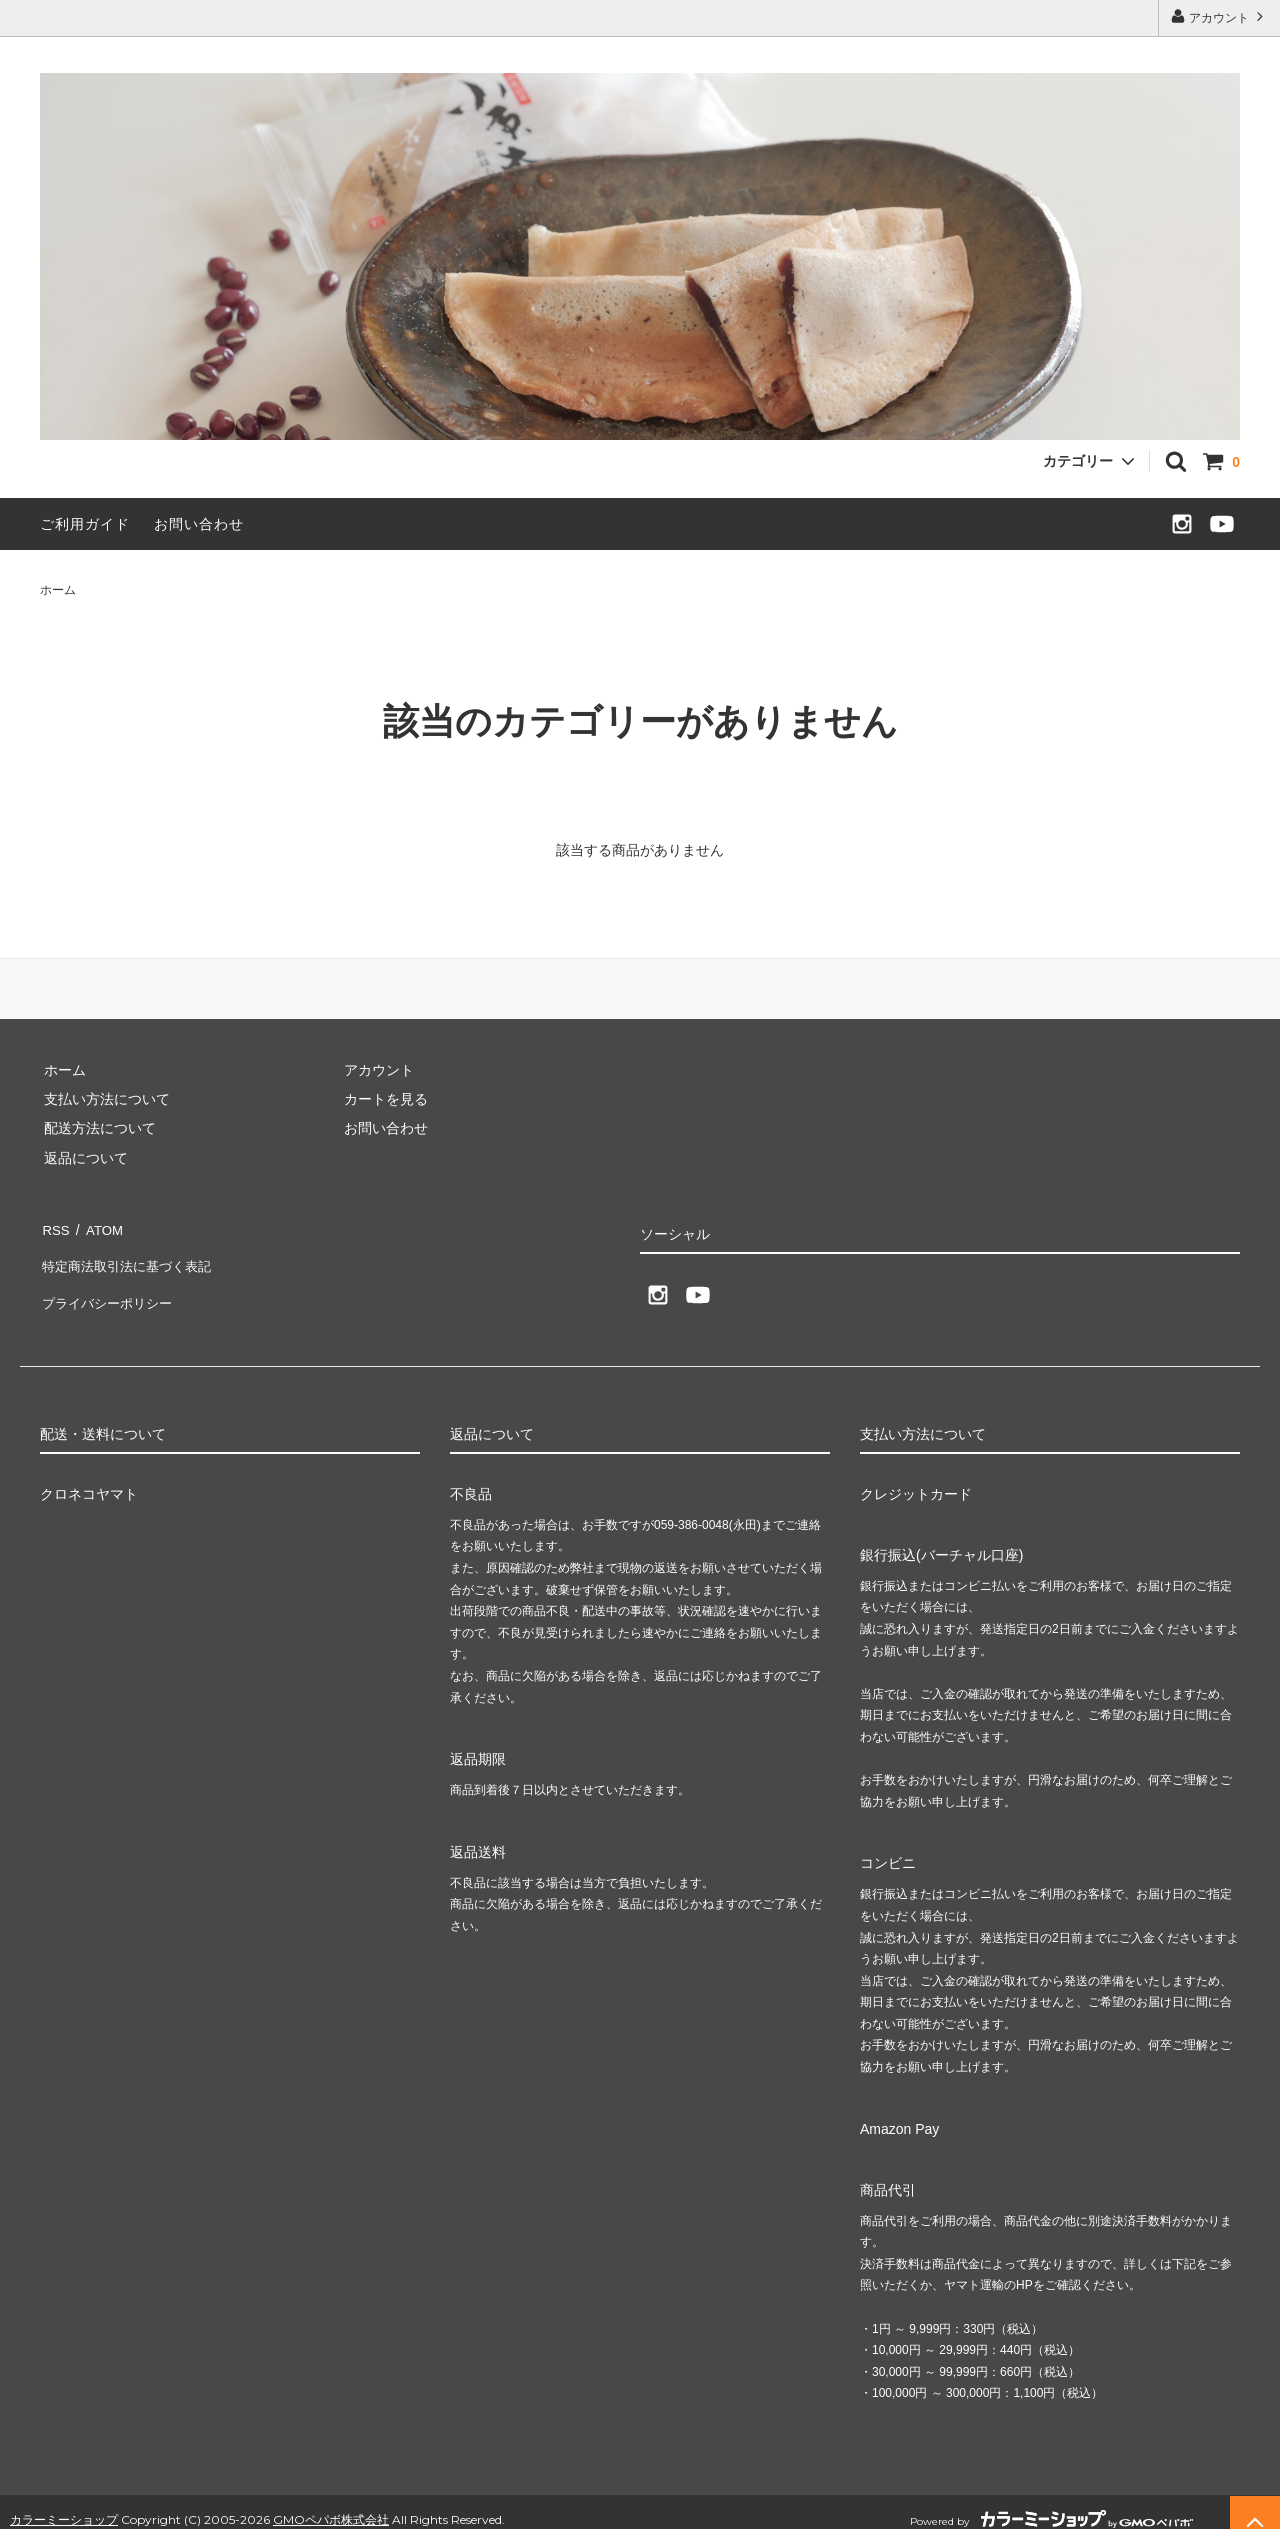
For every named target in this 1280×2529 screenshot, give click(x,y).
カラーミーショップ (64, 2502)
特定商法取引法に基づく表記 (131, 1256)
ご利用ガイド (85, 524)
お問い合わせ (199, 524)
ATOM (99, 1227)
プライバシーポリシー (110, 1286)
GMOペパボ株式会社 (331, 2502)
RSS (54, 1227)
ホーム (58, 590)
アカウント (1219, 16)
